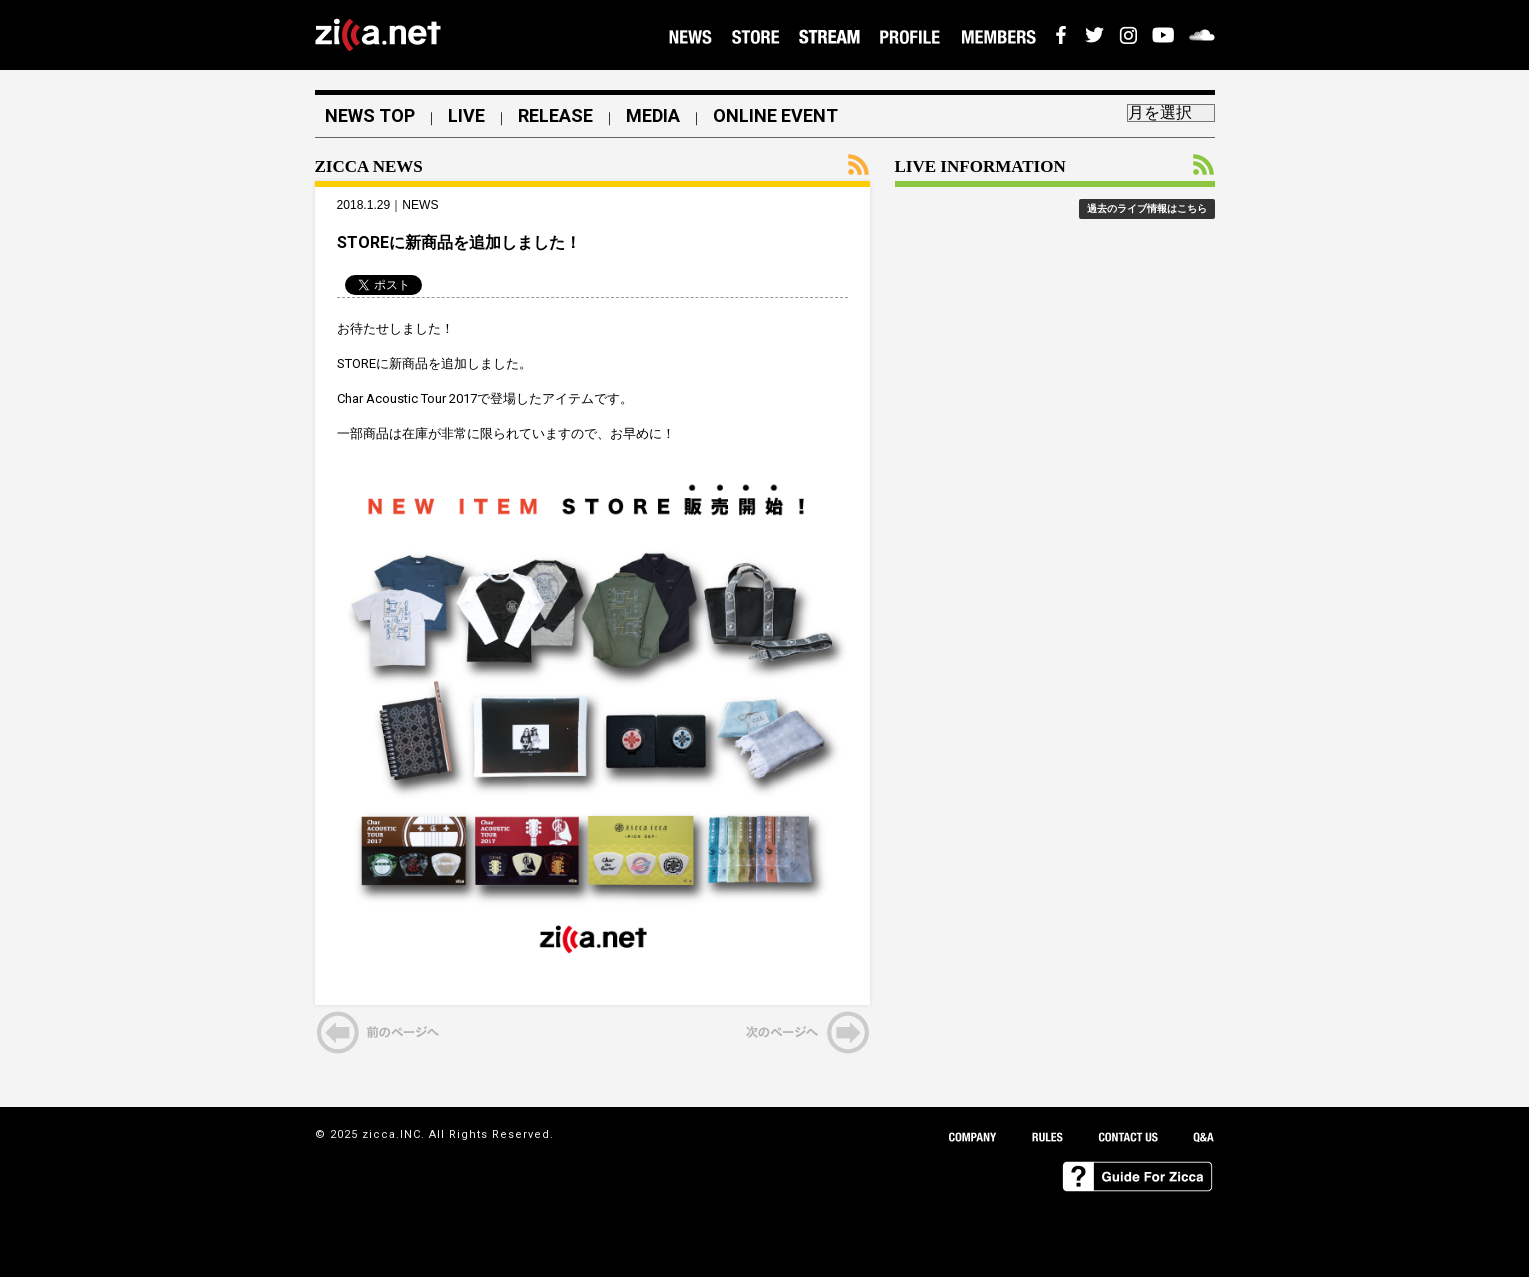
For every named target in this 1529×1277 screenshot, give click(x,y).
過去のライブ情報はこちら (1147, 208)
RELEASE (555, 116)
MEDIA (653, 116)
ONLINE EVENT (775, 116)
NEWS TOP (370, 116)
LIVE (466, 116)
